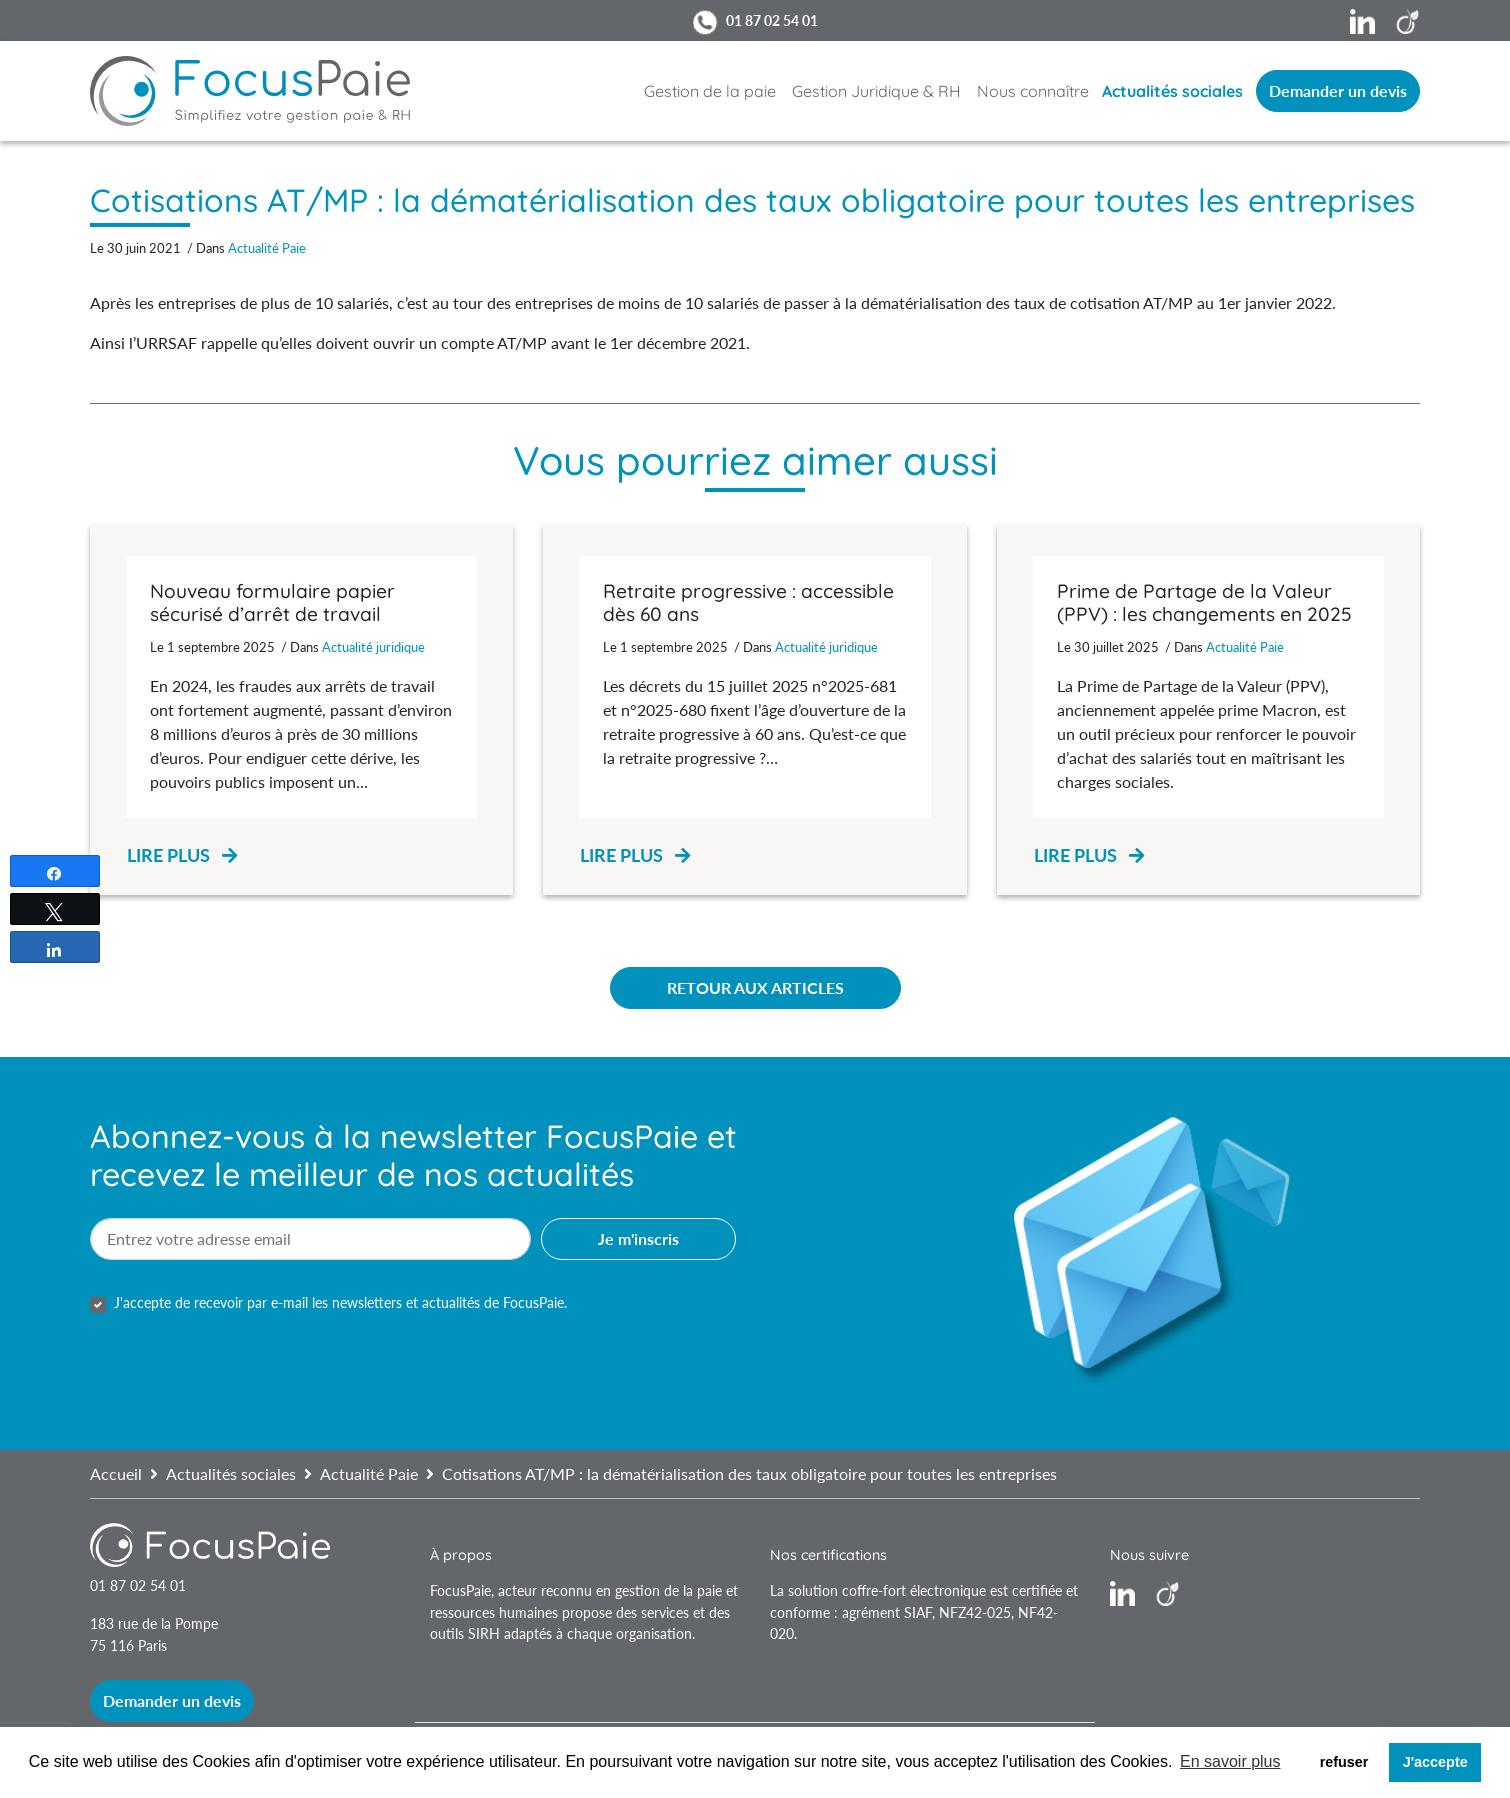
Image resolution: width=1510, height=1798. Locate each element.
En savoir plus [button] (1230, 1761)
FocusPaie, (464, 1590)
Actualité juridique (373, 647)
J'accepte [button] (1435, 1762)
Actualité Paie (267, 248)
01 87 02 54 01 (772, 20)
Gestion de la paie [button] (710, 91)
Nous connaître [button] (1033, 91)
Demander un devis (1338, 90)
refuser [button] (1344, 1762)
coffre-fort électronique (914, 1590)
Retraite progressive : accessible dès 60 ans (748, 602)
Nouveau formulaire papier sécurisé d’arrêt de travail (272, 602)
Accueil (116, 1473)
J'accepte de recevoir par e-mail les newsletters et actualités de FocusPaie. (340, 1302)
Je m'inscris (638, 1238)
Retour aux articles (755, 987)
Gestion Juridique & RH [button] (876, 91)
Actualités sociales (1172, 91)
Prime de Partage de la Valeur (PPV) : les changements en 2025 (1204, 602)
